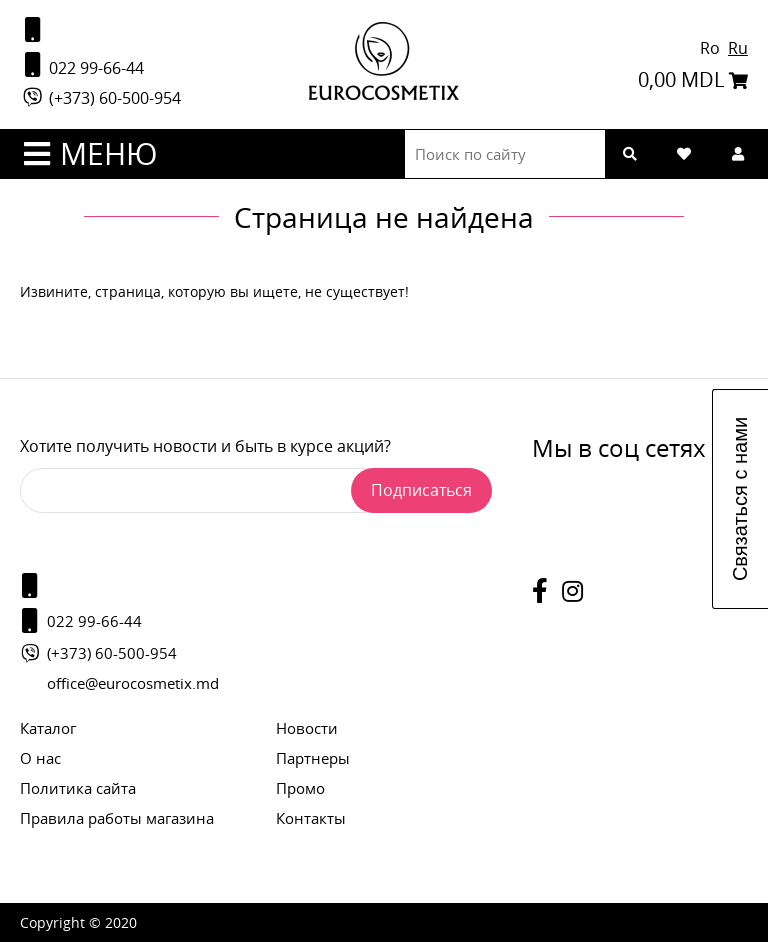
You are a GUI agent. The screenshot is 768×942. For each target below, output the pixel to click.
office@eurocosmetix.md (133, 683)
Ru (738, 48)
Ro (712, 48)
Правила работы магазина (117, 818)
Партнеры (313, 758)
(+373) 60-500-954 (100, 98)
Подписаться (421, 490)
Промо (300, 788)
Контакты (311, 818)
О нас (40, 758)
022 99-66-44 (82, 65)
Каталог (48, 728)
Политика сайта (78, 788)
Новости (307, 728)
